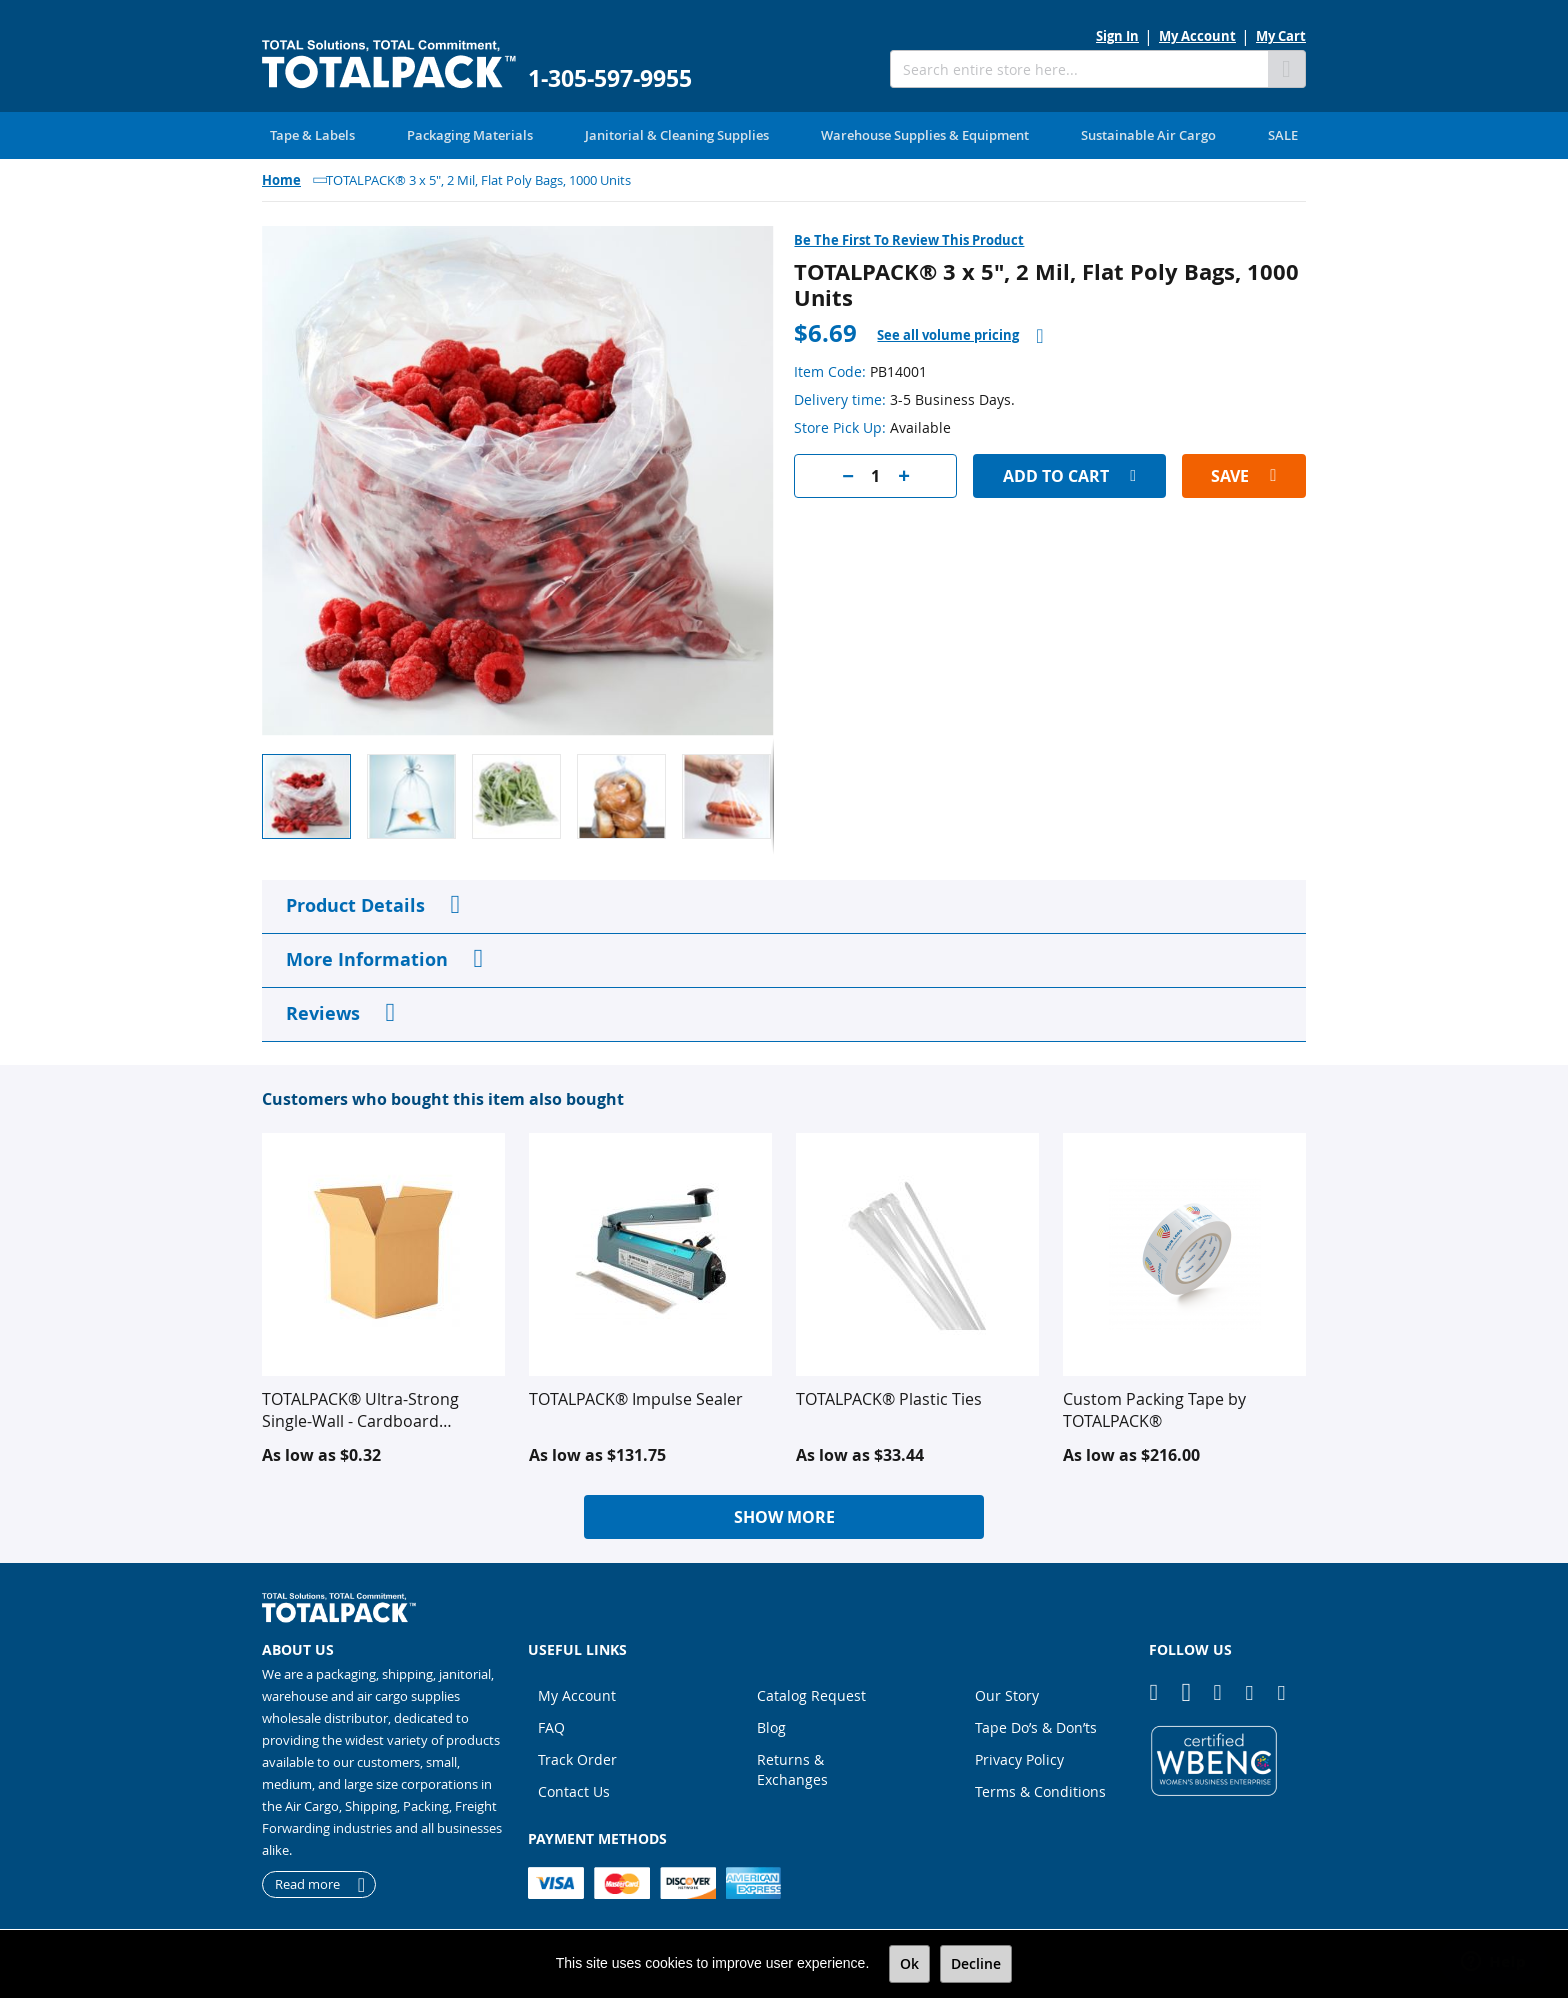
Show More (784, 1516)
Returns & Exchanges (792, 1768)
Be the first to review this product (909, 239)
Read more (307, 1884)
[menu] (784, 135)
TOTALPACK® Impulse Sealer (636, 1398)
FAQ (551, 1726)
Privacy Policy (1019, 1758)
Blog (771, 1726)
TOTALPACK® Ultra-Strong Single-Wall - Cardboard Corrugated (360, 1409)
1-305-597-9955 (610, 78)
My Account (1197, 36)
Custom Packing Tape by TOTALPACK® (1154, 1409)
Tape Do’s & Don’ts (1036, 1726)
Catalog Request (811, 1694)
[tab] (960, 334)
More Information (367, 958)
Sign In (1117, 36)
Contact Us (574, 1790)
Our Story (1007, 1694)
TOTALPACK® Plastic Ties (889, 1398)
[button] (419, 795)
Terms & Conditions (1040, 1790)
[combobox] (1079, 69)
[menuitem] (312, 135)
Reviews (323, 1012)
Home (281, 179)
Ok (909, 1963)
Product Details (355, 904)
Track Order (577, 1758)
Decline (976, 1963)
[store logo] (389, 64)
